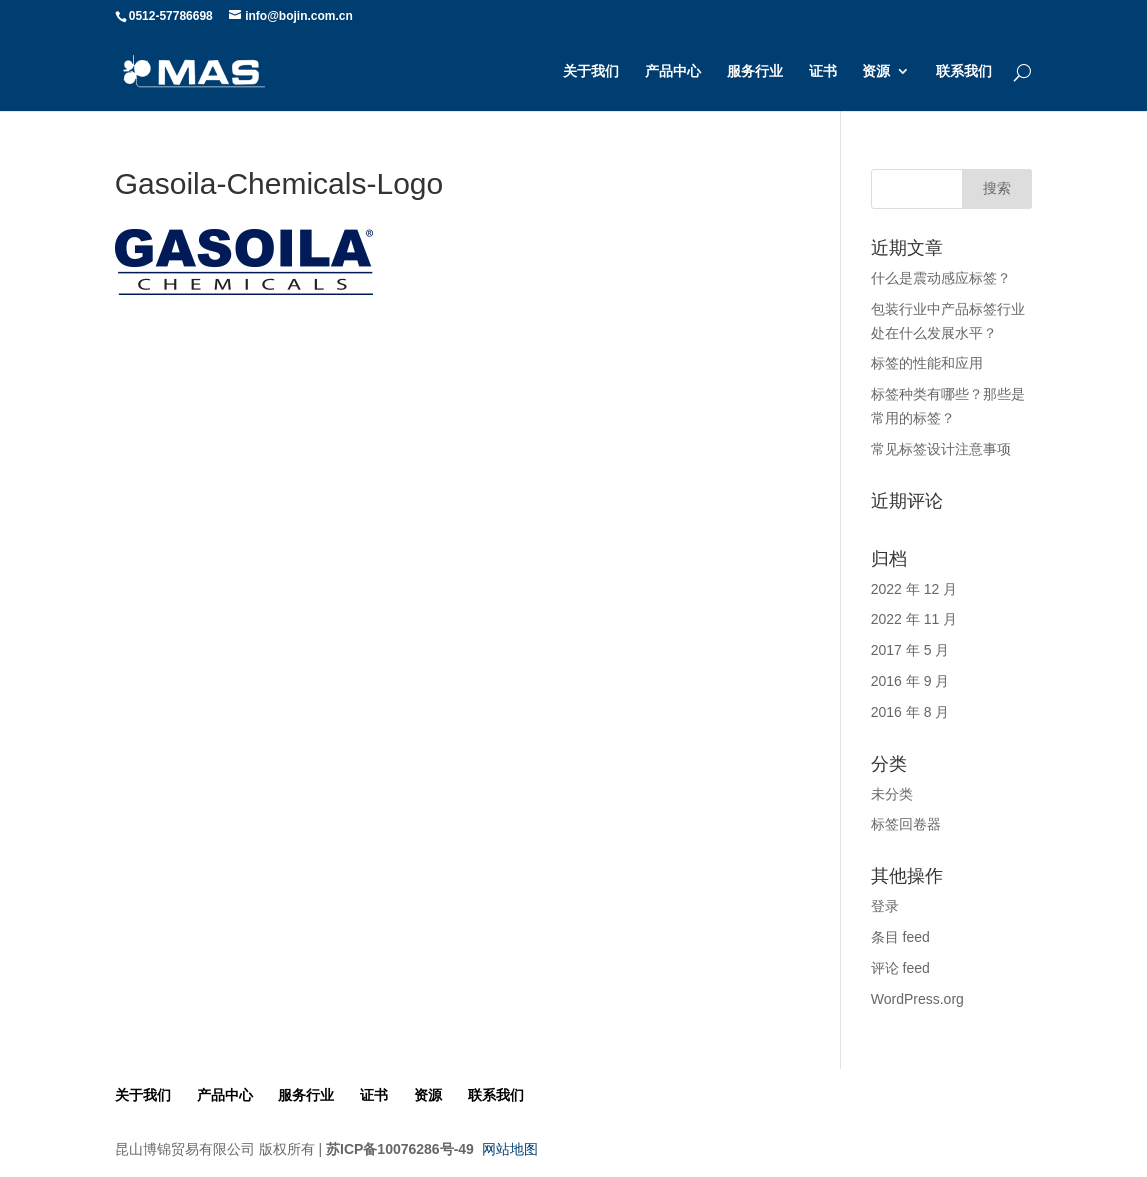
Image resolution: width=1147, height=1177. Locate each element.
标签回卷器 (906, 824)
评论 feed (900, 968)
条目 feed (900, 937)
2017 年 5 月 (910, 650)
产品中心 (673, 71)
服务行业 (755, 71)
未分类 (892, 794)
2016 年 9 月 (910, 681)
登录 (885, 906)
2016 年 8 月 (910, 712)
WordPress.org (917, 999)
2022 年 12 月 (914, 589)
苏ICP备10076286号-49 (400, 1149)
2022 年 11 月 (914, 619)
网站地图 (510, 1149)
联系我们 (964, 71)
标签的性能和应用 (927, 363)
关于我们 (591, 71)
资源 (876, 71)
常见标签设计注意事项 (941, 449)
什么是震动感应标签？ (941, 278)
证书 (823, 71)
